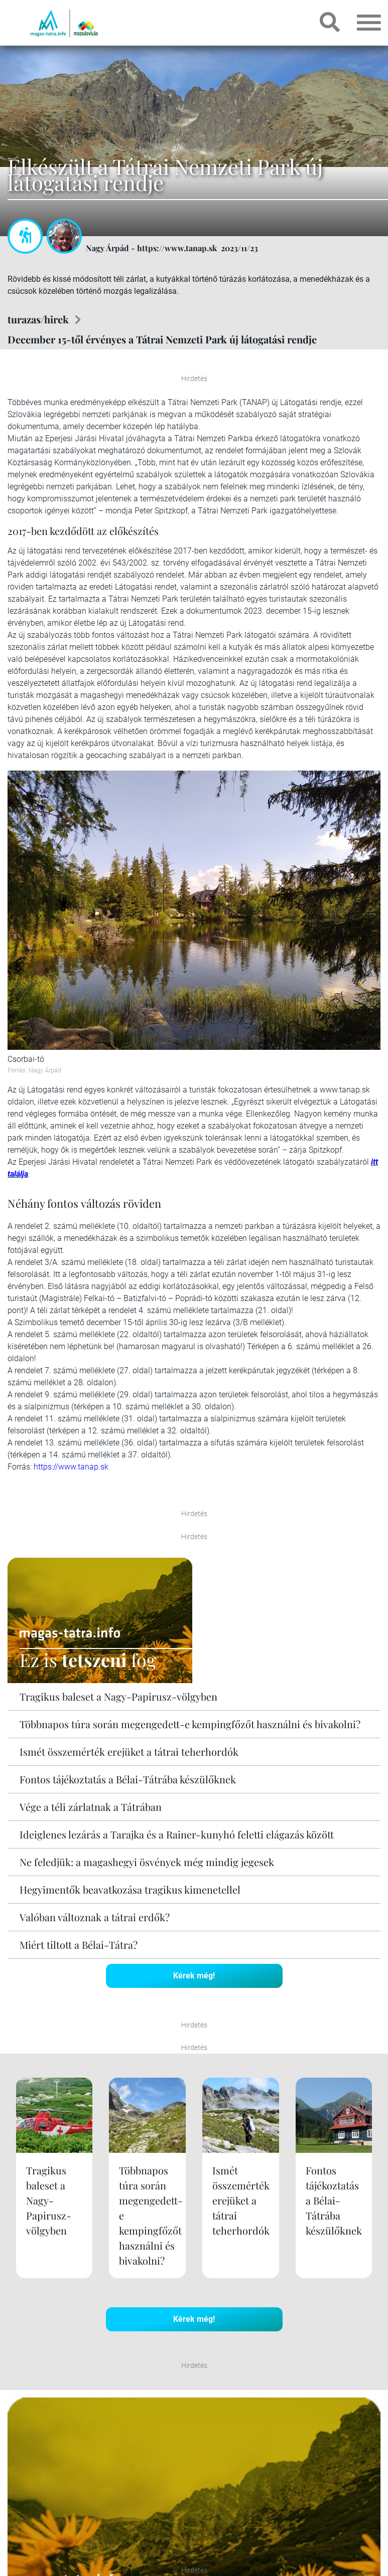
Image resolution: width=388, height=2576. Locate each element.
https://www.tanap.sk (71, 1466)
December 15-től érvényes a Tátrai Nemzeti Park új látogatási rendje (162, 339)
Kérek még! (194, 1975)
